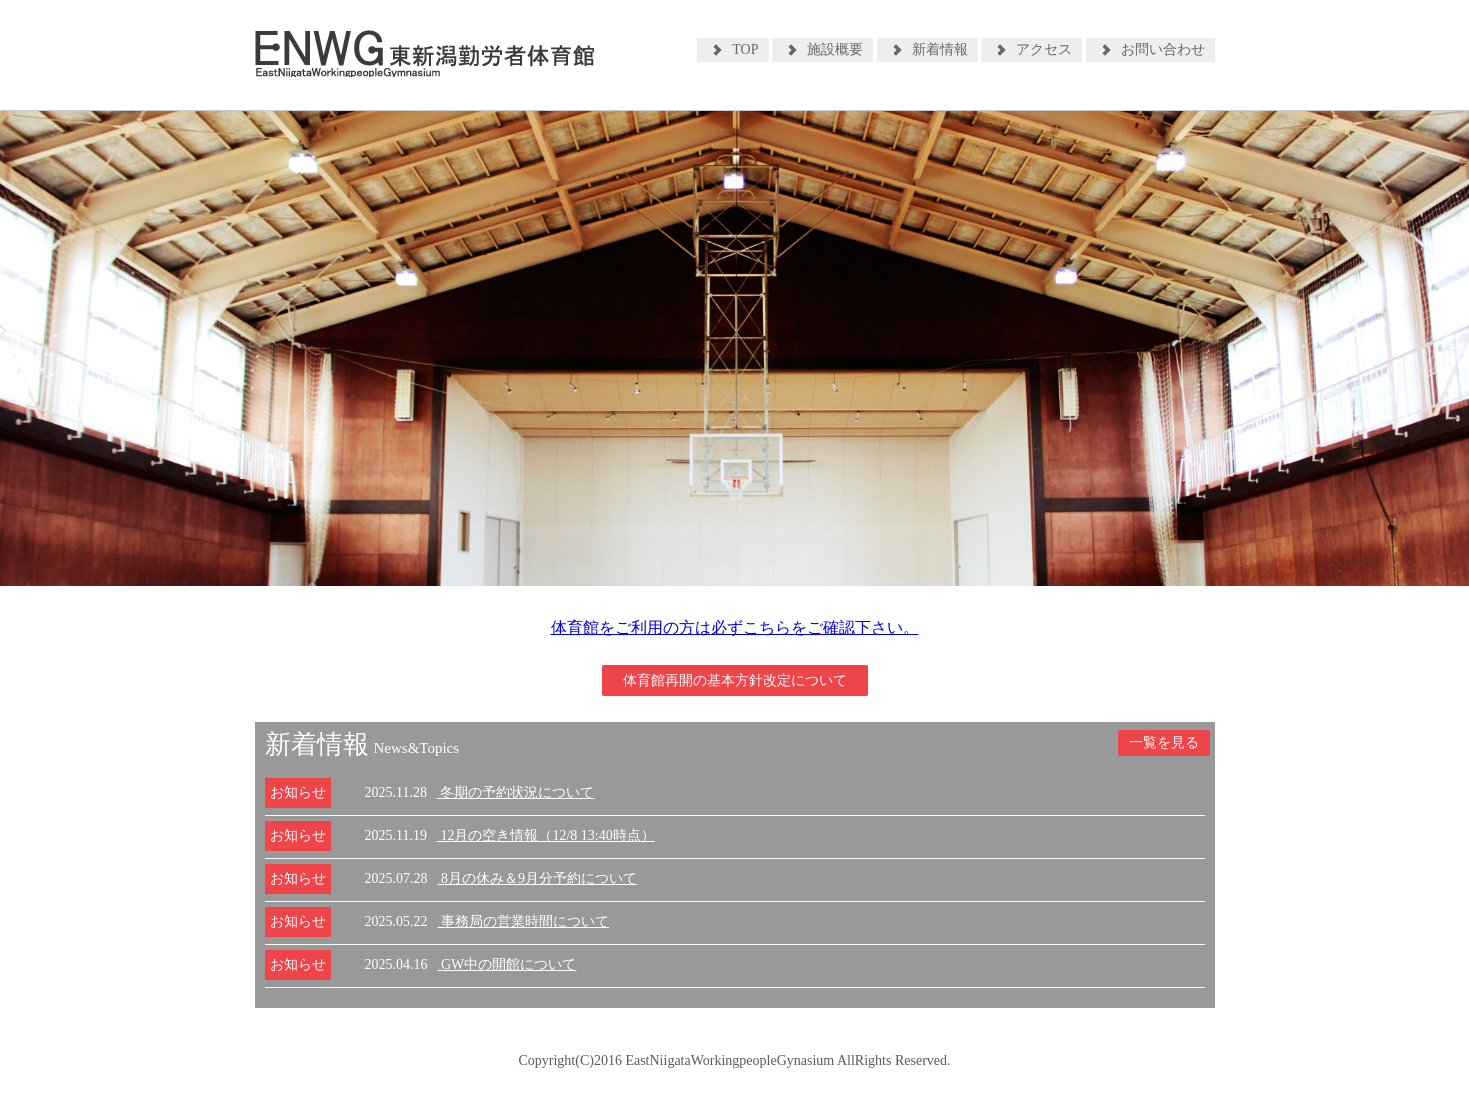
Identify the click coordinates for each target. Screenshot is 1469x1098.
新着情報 (940, 49)
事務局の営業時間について (524, 921)
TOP (745, 49)
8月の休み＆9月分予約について (538, 878)
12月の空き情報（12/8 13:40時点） (546, 835)
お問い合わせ (1163, 49)
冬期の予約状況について (516, 792)
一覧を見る (1164, 742)
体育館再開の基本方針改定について (735, 680)
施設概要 (835, 49)
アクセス (1044, 49)
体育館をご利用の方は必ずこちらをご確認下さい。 (735, 627)
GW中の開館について (507, 964)
